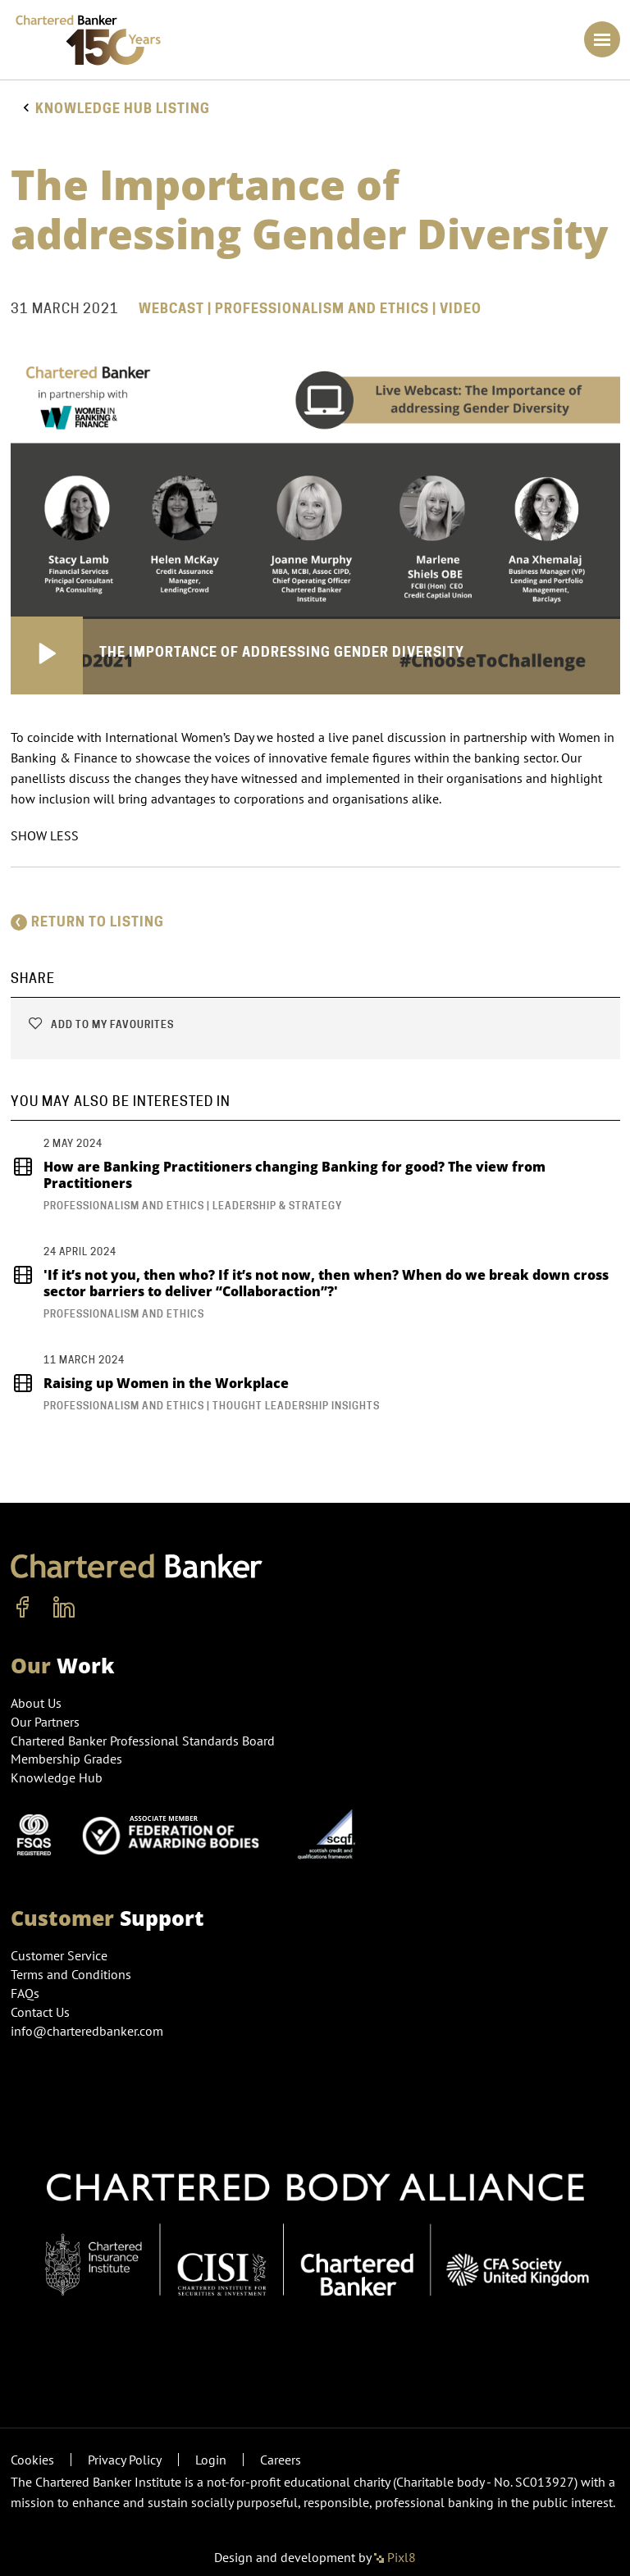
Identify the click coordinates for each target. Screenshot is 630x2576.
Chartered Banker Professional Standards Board (143, 1740)
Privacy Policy (125, 2459)
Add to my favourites (100, 1024)
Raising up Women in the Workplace (150, 1383)
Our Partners (45, 1722)
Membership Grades (66, 1758)
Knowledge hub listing (122, 108)
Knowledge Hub (57, 1777)
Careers (280, 2459)
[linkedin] (64, 1608)
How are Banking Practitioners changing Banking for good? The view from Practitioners (278, 1174)
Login (210, 2459)
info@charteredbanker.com (89, 2031)
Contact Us (40, 2012)
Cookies (32, 2459)
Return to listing (87, 922)
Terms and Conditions (71, 1974)
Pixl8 (395, 2557)
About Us (36, 1703)
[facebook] (23, 1608)
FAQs (25, 1993)
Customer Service (59, 1955)
